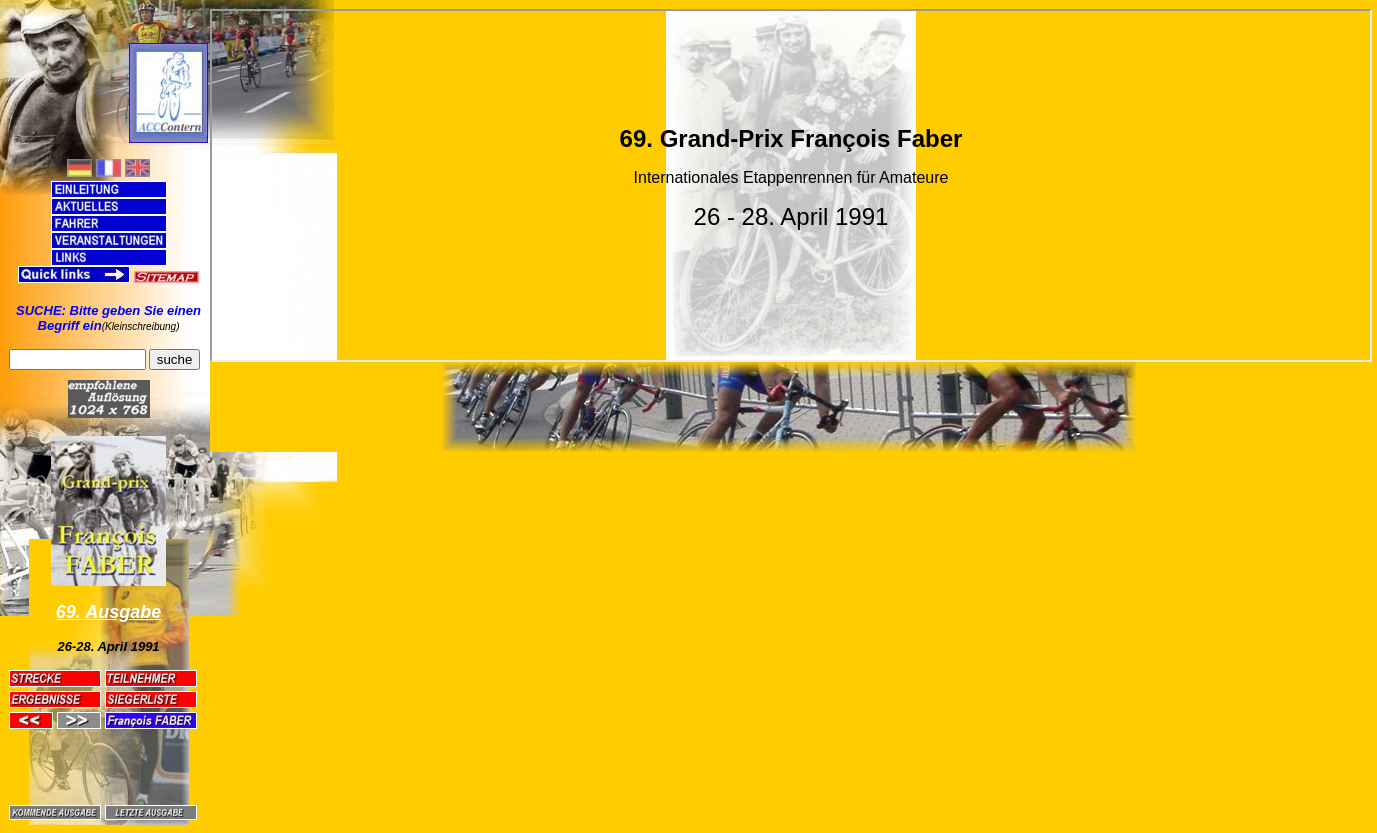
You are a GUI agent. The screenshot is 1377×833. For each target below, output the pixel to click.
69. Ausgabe (108, 612)
